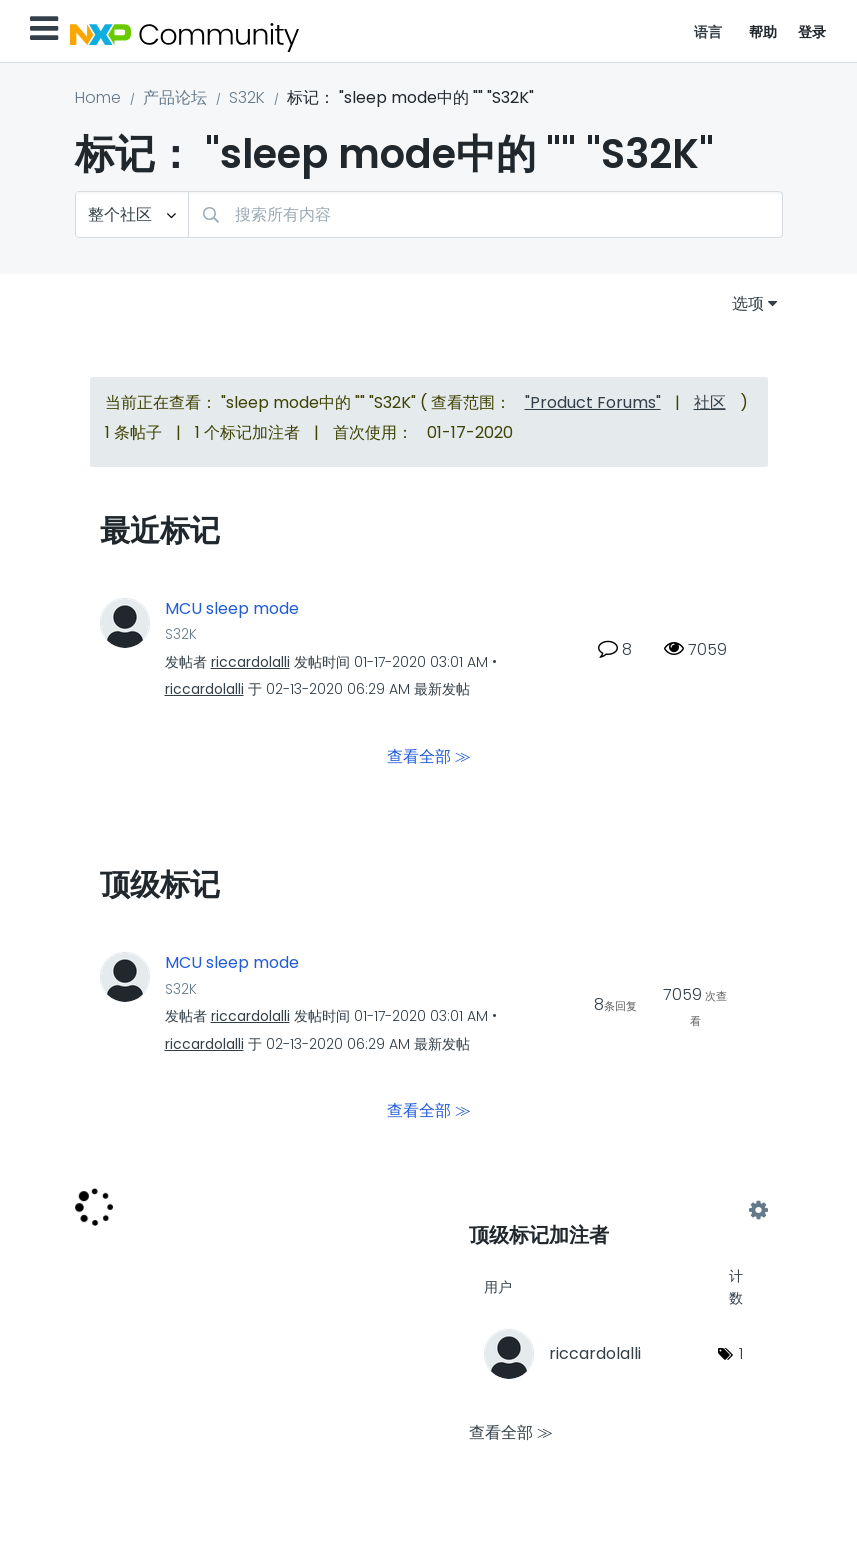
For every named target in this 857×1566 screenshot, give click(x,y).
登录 (812, 32)
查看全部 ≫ (429, 756)
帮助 (763, 32)
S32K (247, 97)
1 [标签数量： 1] (741, 1353)
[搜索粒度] (132, 214)
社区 (710, 402)
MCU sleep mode (232, 609)
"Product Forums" (593, 402)
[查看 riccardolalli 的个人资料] (250, 662)
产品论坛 (175, 97)
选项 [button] (748, 303)
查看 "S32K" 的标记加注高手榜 (613, 1211)
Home (98, 97)
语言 (708, 32)
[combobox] (485, 214)
